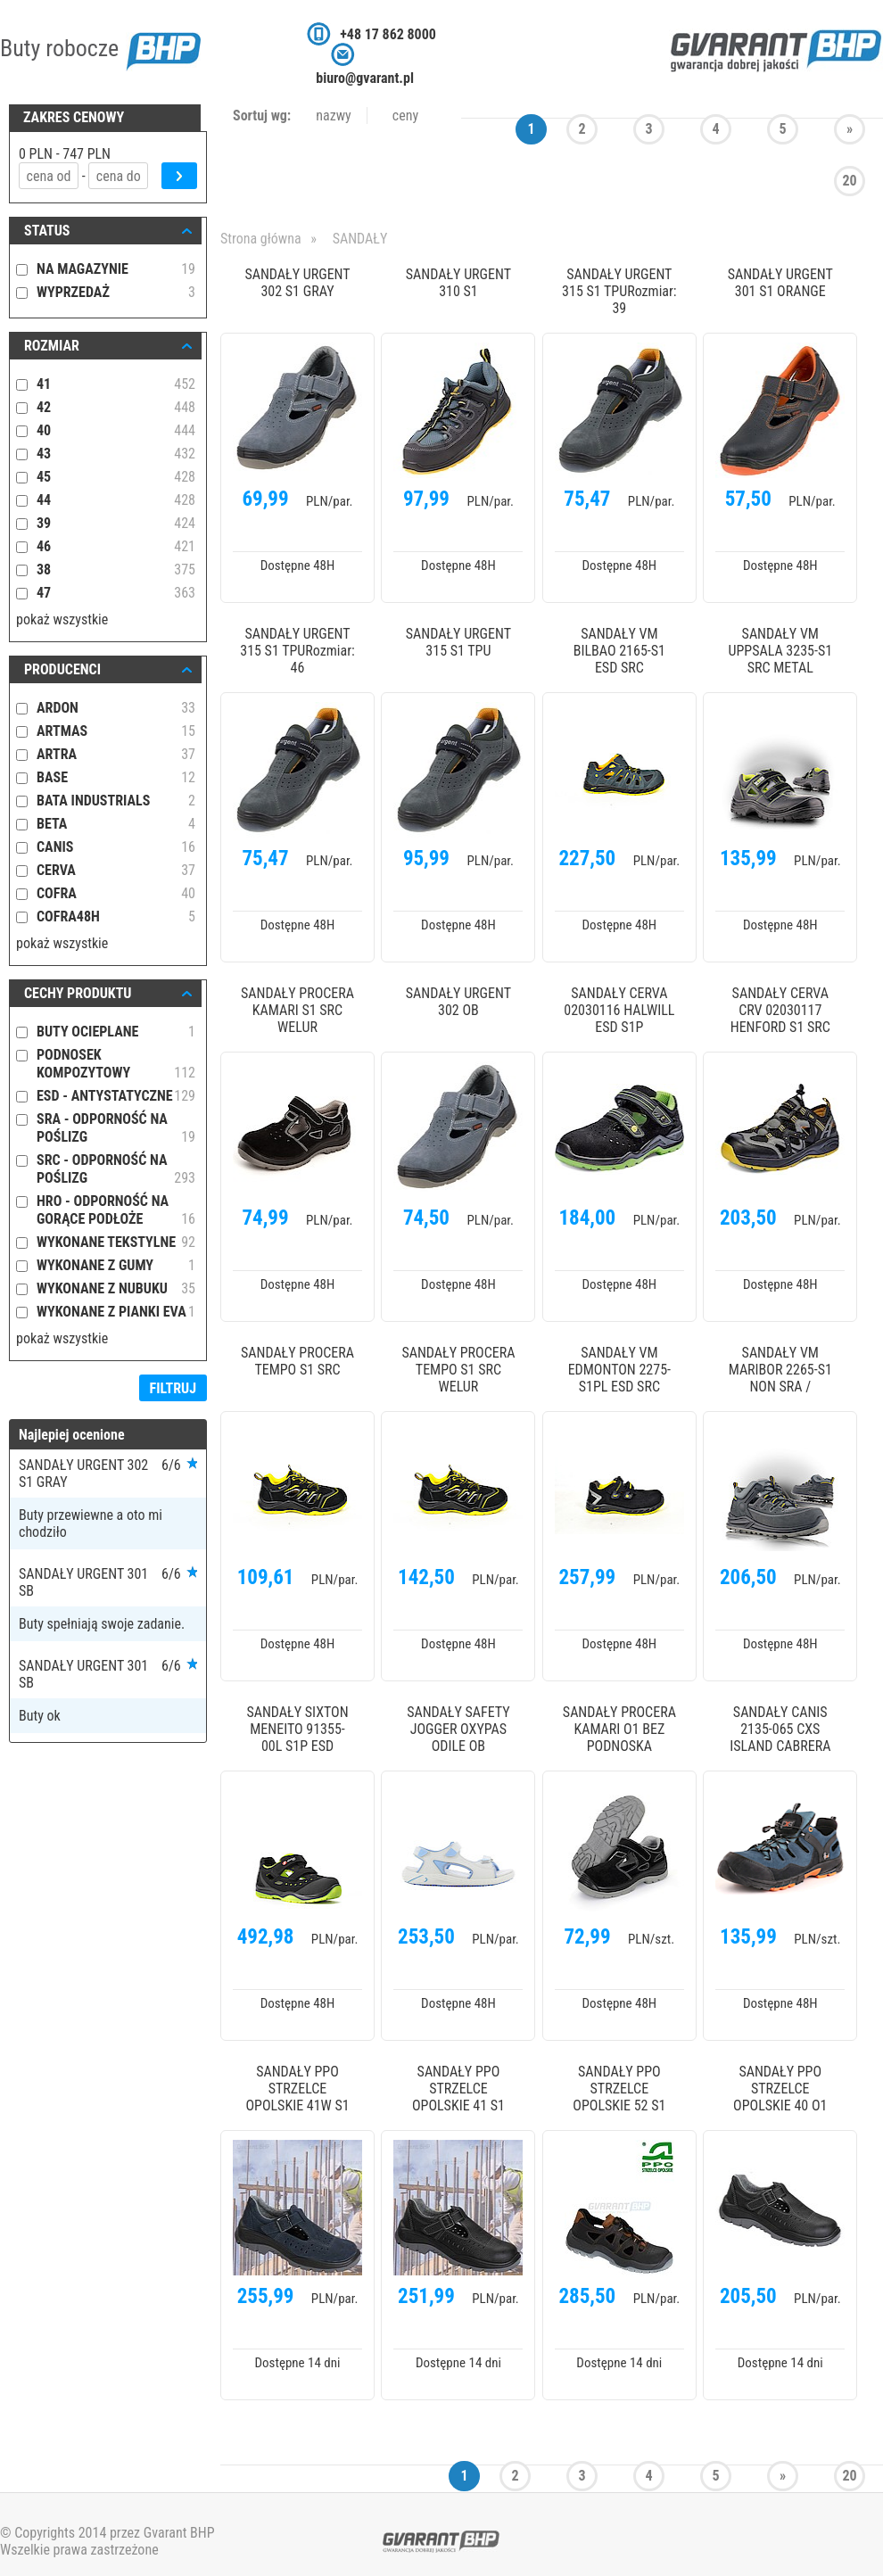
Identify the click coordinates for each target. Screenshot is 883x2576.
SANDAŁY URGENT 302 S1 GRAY (297, 283)
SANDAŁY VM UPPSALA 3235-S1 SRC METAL (780, 650)
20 (849, 180)
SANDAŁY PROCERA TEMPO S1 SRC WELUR (458, 1369)
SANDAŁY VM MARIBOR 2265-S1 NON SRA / (780, 1369)
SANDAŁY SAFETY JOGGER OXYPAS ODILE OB (458, 1729)
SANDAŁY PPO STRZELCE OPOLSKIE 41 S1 (458, 2088)
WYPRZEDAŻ (116, 292)
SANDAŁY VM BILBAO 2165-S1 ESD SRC (619, 650)
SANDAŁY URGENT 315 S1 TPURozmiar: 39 (619, 291)
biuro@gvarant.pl (365, 78)
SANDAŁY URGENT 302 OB (458, 1002)
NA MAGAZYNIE (116, 269)
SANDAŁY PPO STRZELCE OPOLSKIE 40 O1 (780, 2088)
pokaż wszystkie (62, 619)
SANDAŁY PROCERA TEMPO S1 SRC (297, 1361)
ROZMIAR (51, 345)
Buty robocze (100, 48)
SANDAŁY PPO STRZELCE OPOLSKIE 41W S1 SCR (297, 2090)
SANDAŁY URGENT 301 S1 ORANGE (780, 283)
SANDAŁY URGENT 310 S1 (458, 283)
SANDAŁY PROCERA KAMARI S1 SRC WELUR (297, 1010)
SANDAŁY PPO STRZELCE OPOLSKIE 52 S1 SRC (619, 2090)
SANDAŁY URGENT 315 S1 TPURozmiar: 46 (297, 650)
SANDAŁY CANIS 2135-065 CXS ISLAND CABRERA (780, 1729)
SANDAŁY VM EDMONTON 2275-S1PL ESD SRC (619, 1369)
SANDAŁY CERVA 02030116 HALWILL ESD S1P (619, 1010)
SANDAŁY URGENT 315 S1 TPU (458, 642)
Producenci (62, 669)
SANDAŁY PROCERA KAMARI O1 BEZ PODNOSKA (619, 1729)
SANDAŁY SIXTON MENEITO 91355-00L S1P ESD (297, 1729)
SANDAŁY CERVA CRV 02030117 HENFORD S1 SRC (780, 1010)
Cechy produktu (78, 993)
